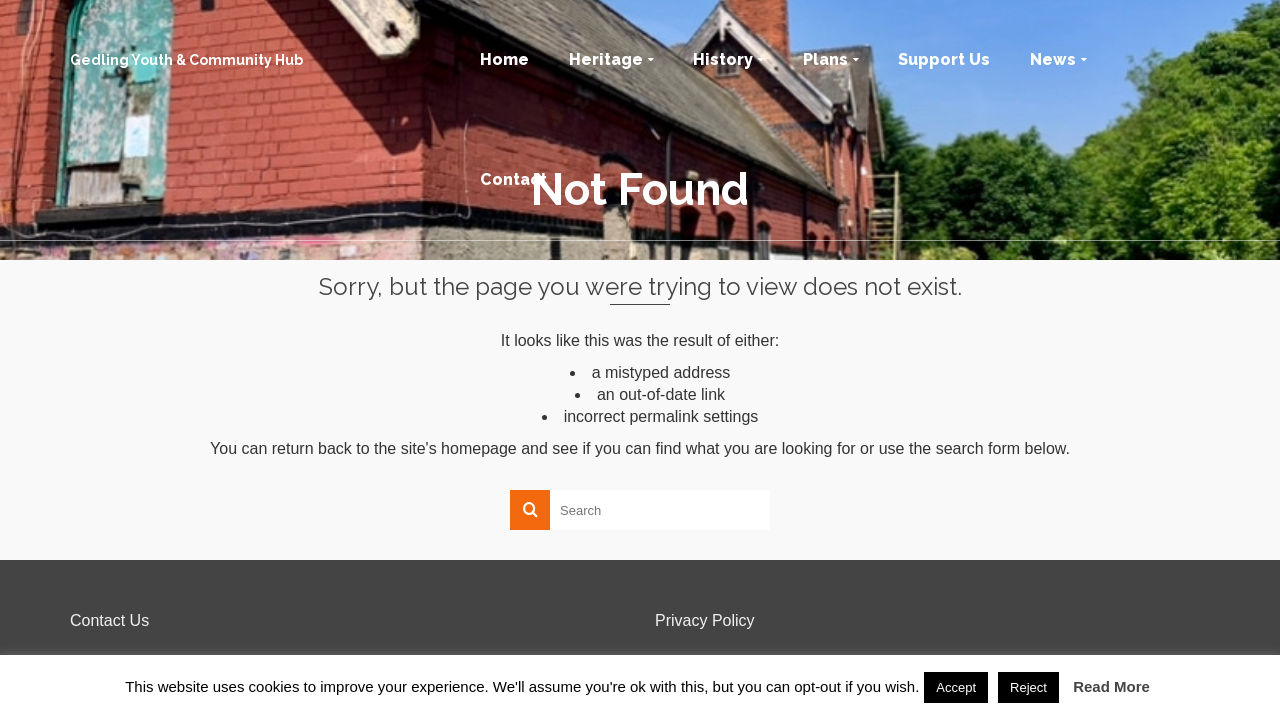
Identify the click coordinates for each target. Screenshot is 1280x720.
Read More (1111, 686)
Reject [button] (1028, 687)
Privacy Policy (705, 620)
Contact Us (109, 620)
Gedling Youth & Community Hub (186, 60)
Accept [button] (956, 687)
